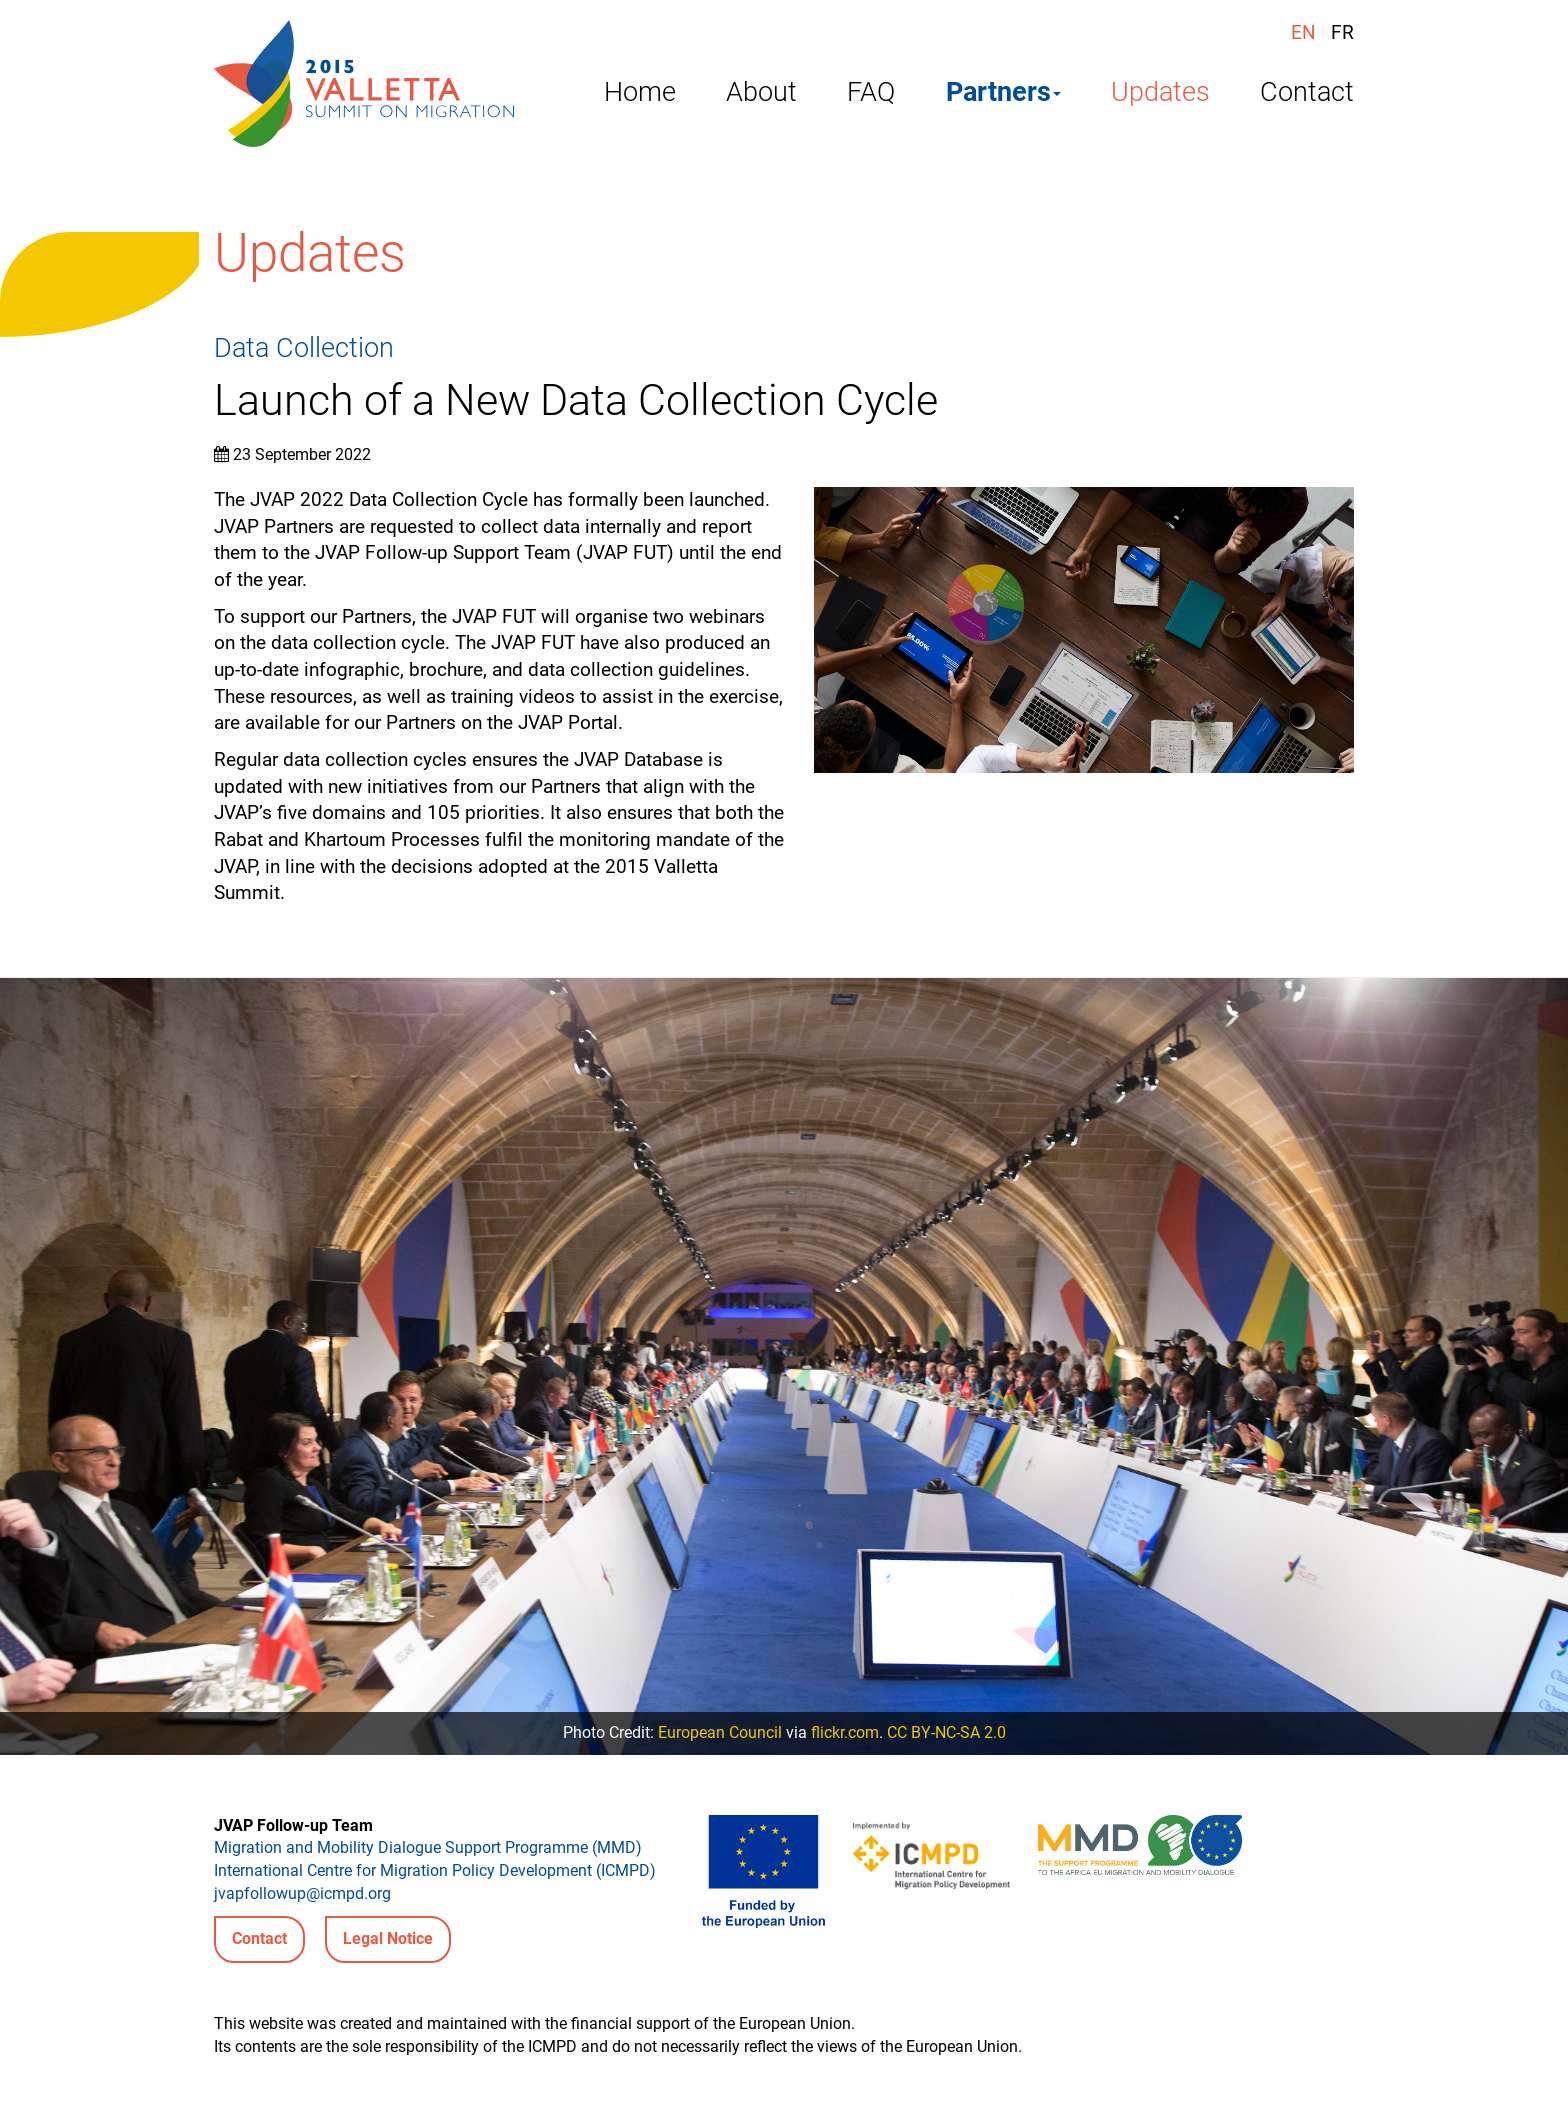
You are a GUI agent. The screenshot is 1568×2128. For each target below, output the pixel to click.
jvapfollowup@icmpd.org (302, 1893)
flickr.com (845, 1732)
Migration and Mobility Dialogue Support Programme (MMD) (428, 1847)
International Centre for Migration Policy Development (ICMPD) (435, 1870)
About (761, 95)
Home (640, 95)
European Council (720, 1732)
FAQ (871, 95)
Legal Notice (388, 1938)
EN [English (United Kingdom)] (1303, 33)
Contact (1307, 95)
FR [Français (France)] (1342, 33)
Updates (1160, 95)
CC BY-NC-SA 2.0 (946, 1732)
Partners (1003, 95)
